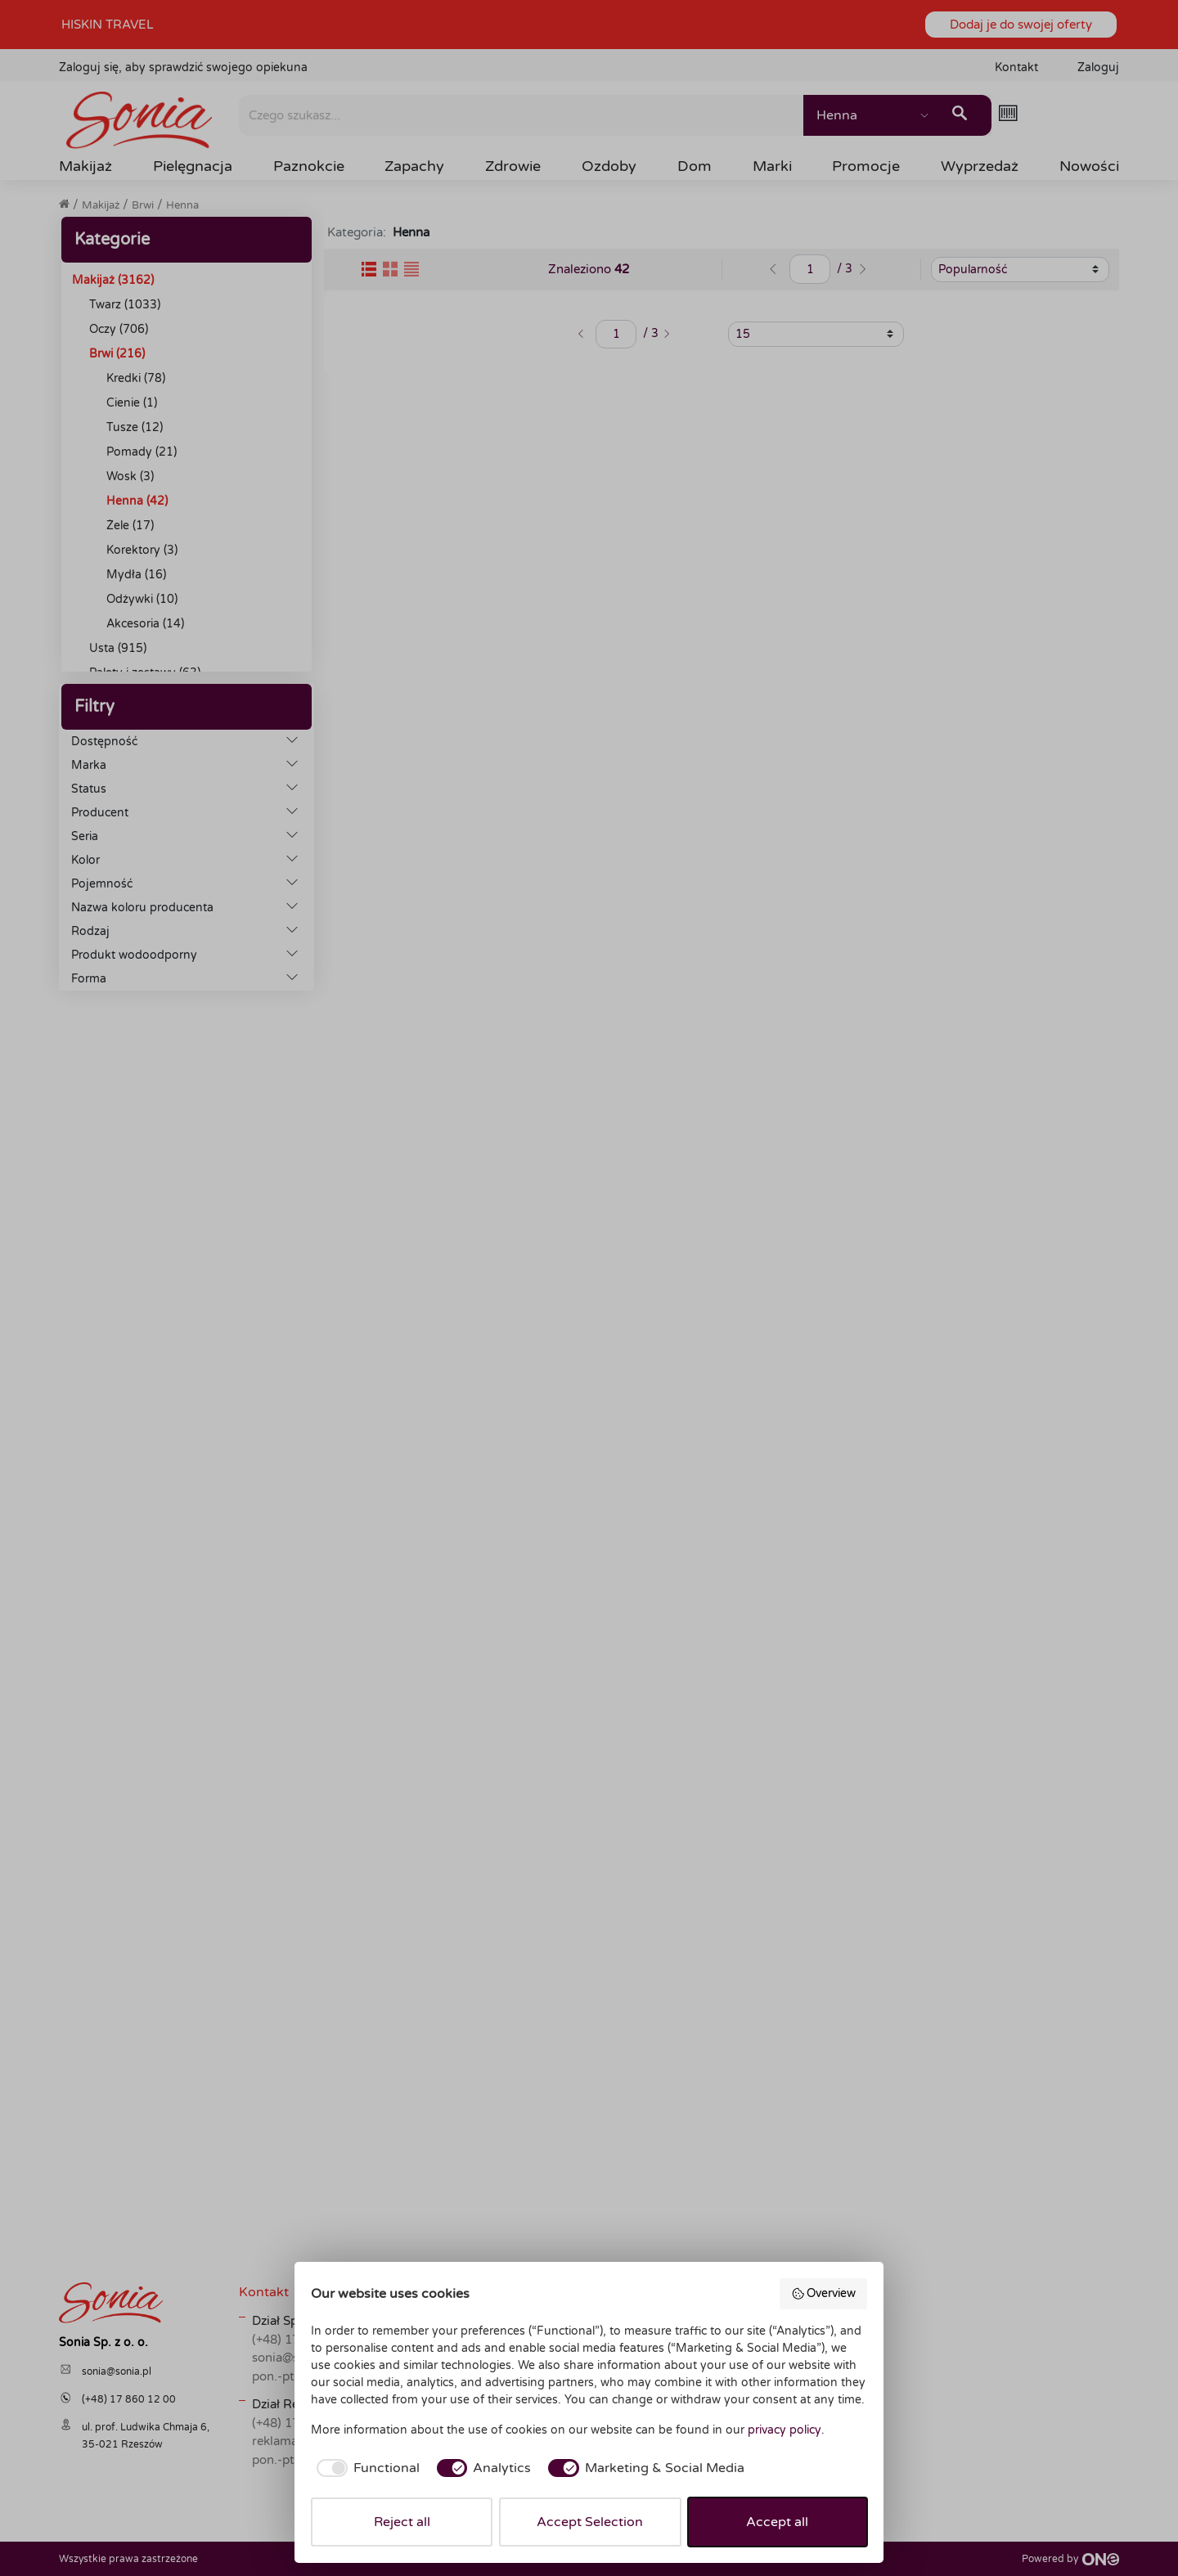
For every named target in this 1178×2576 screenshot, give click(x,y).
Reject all (402, 2522)
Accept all (777, 2522)
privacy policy (784, 2430)
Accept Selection (590, 2522)
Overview (824, 2293)
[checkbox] (365, 2468)
